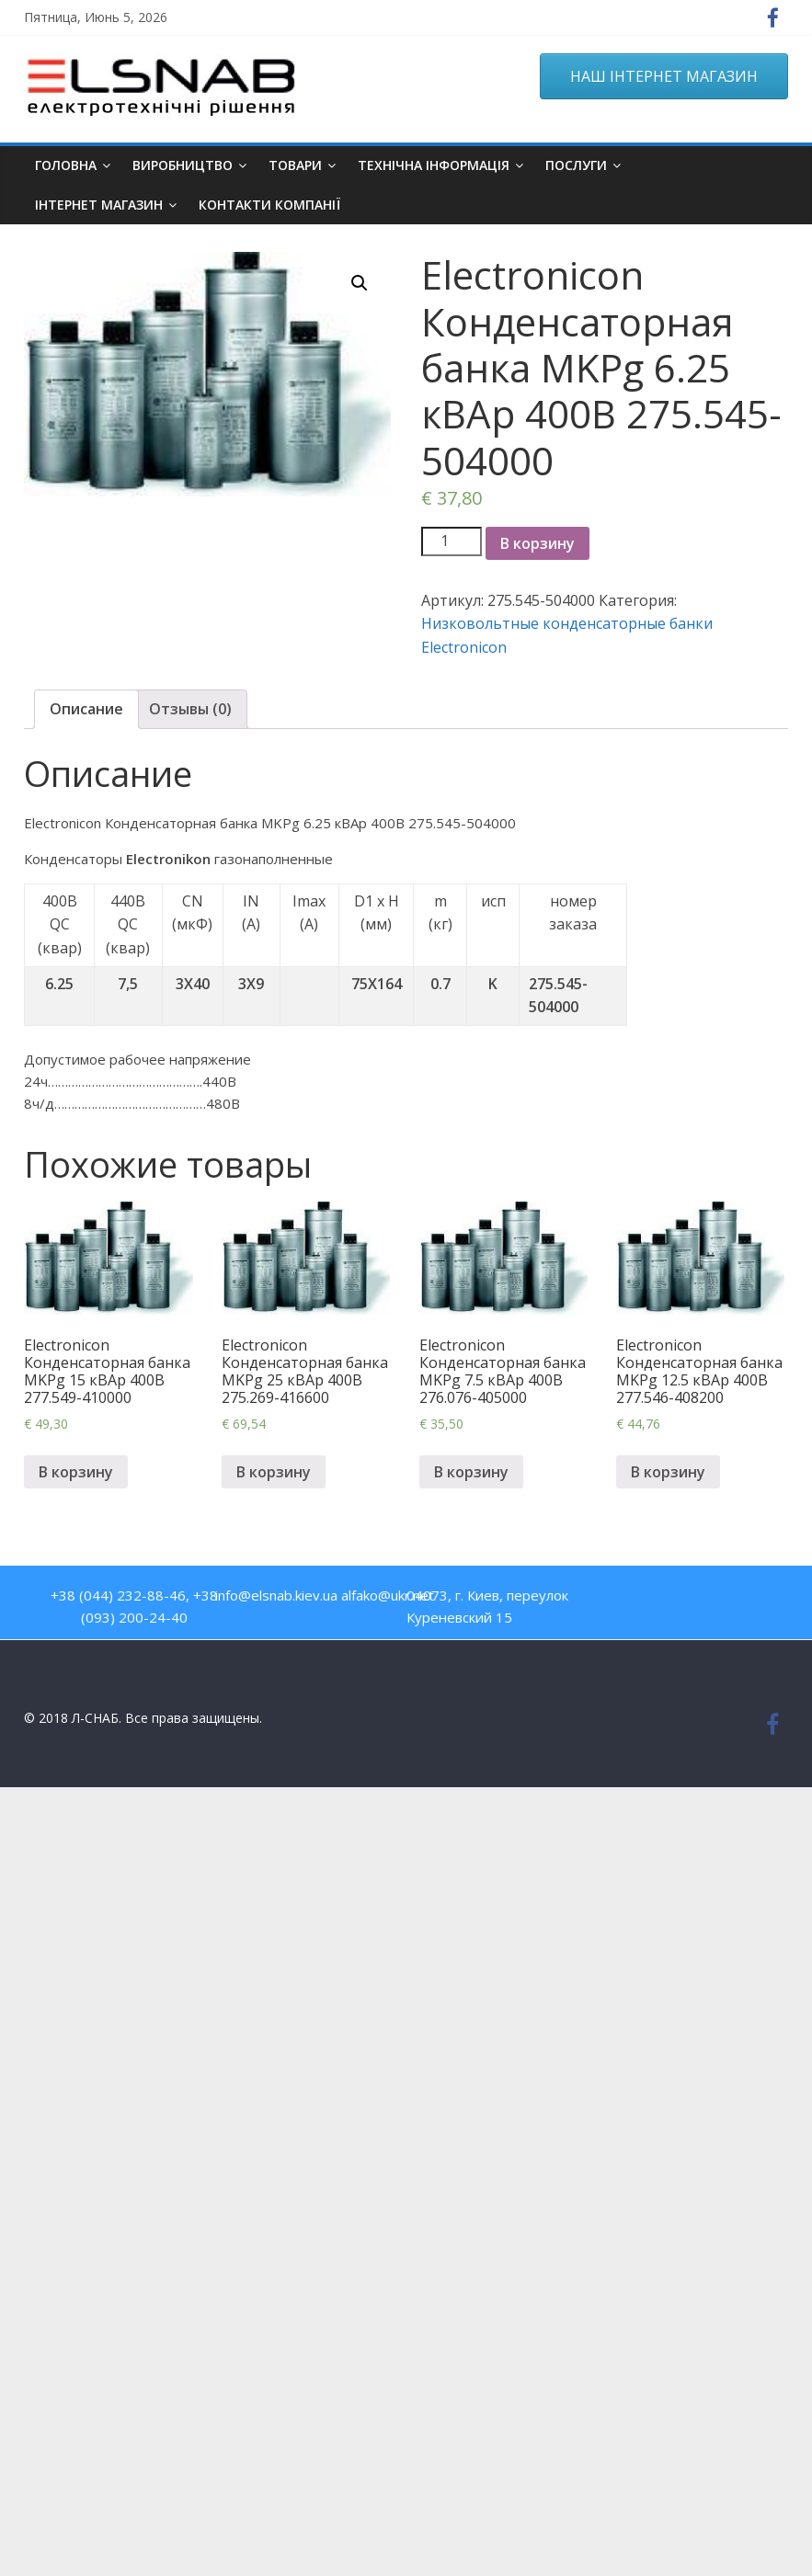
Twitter (703, 1599)
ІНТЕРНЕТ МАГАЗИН (99, 204)
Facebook (624, 1599)
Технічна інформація (433, 165)
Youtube (663, 1599)
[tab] (86, 710)
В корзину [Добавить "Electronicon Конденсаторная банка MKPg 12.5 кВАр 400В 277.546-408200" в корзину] (668, 1472)
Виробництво (182, 165)
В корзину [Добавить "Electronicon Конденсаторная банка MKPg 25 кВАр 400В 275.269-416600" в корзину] (273, 1472)
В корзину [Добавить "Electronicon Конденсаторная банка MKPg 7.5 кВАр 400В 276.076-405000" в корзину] (471, 1472)
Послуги (576, 165)
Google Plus (742, 1599)
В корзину (537, 543)
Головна (66, 165)
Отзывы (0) (190, 709)
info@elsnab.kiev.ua (276, 1595)
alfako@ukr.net (387, 1595)
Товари (295, 165)
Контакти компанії (269, 204)
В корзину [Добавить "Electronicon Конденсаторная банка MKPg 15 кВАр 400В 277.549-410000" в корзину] (76, 1472)
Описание (86, 709)
